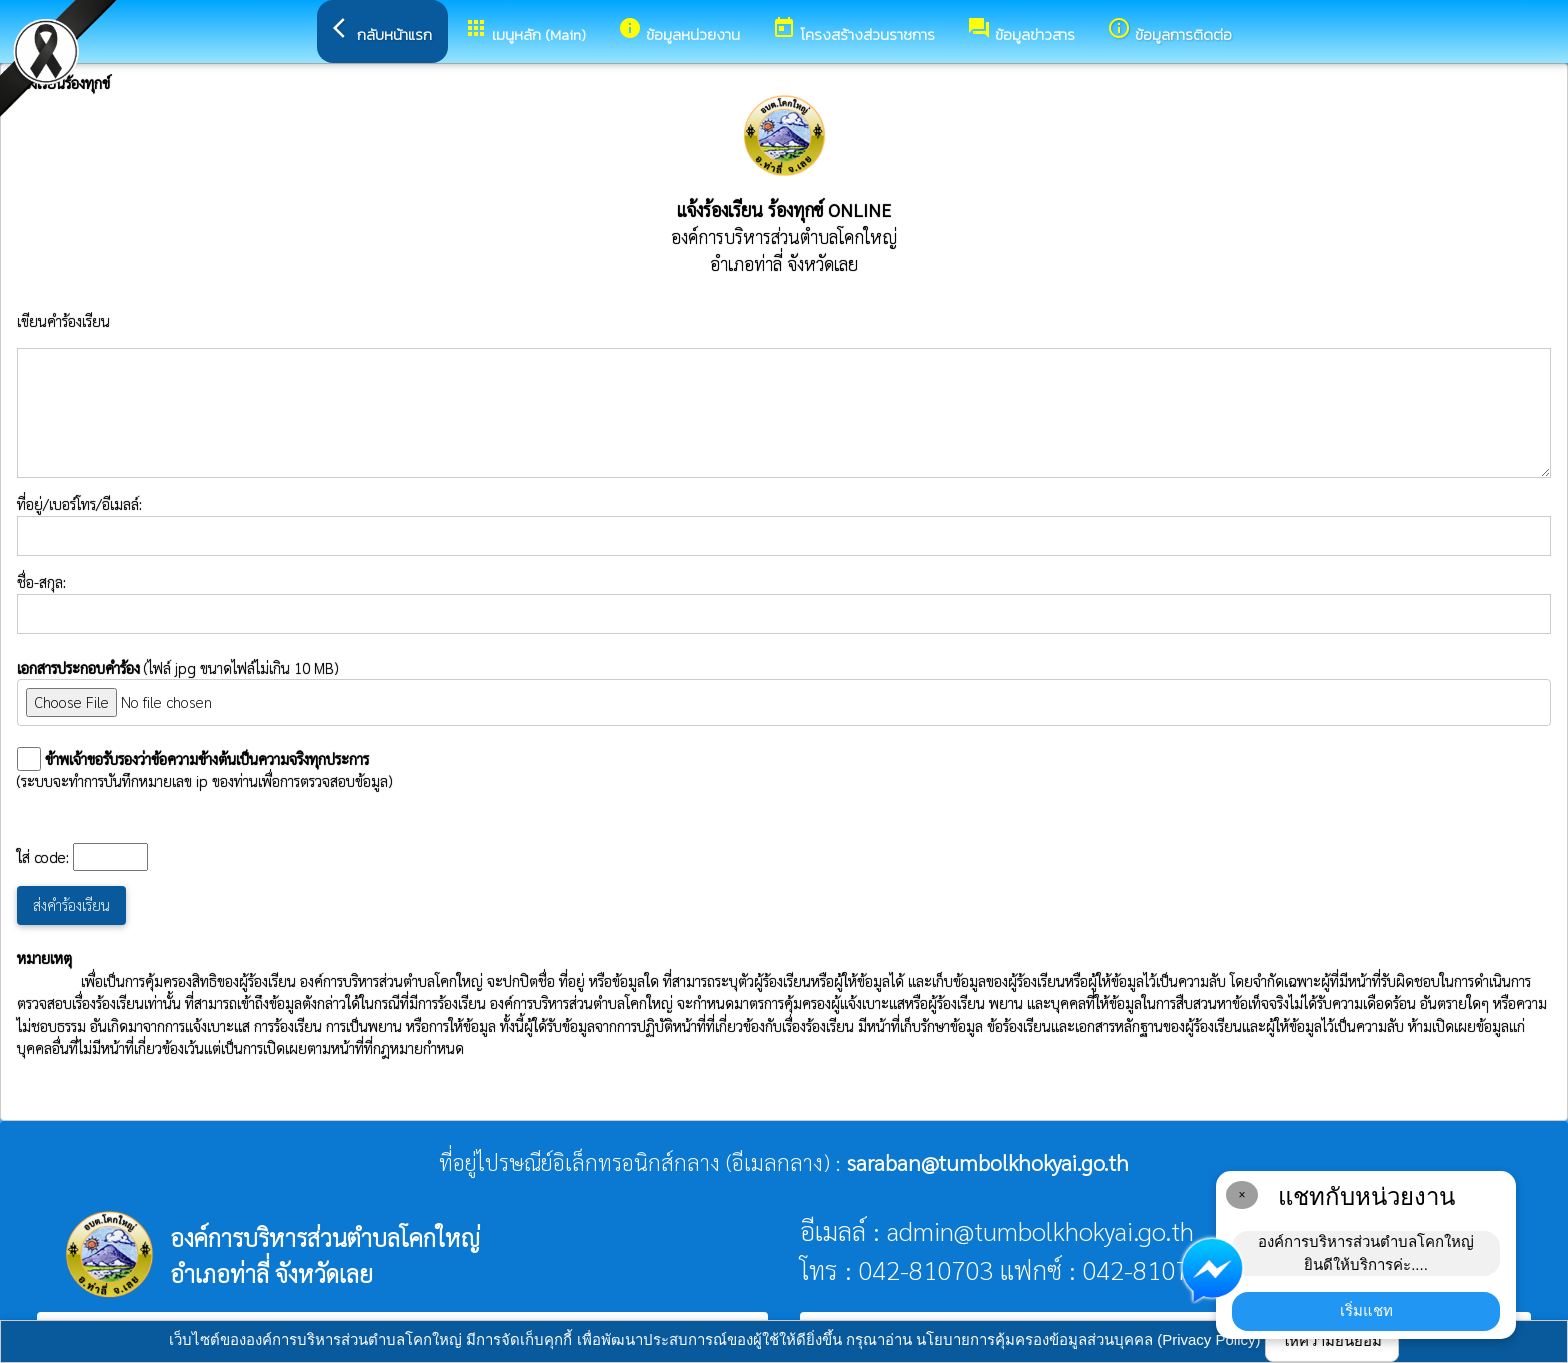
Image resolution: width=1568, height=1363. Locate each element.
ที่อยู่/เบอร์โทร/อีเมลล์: (784, 525)
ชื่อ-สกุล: (784, 603)
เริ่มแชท (1366, 1310)
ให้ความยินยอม (1332, 1340)
